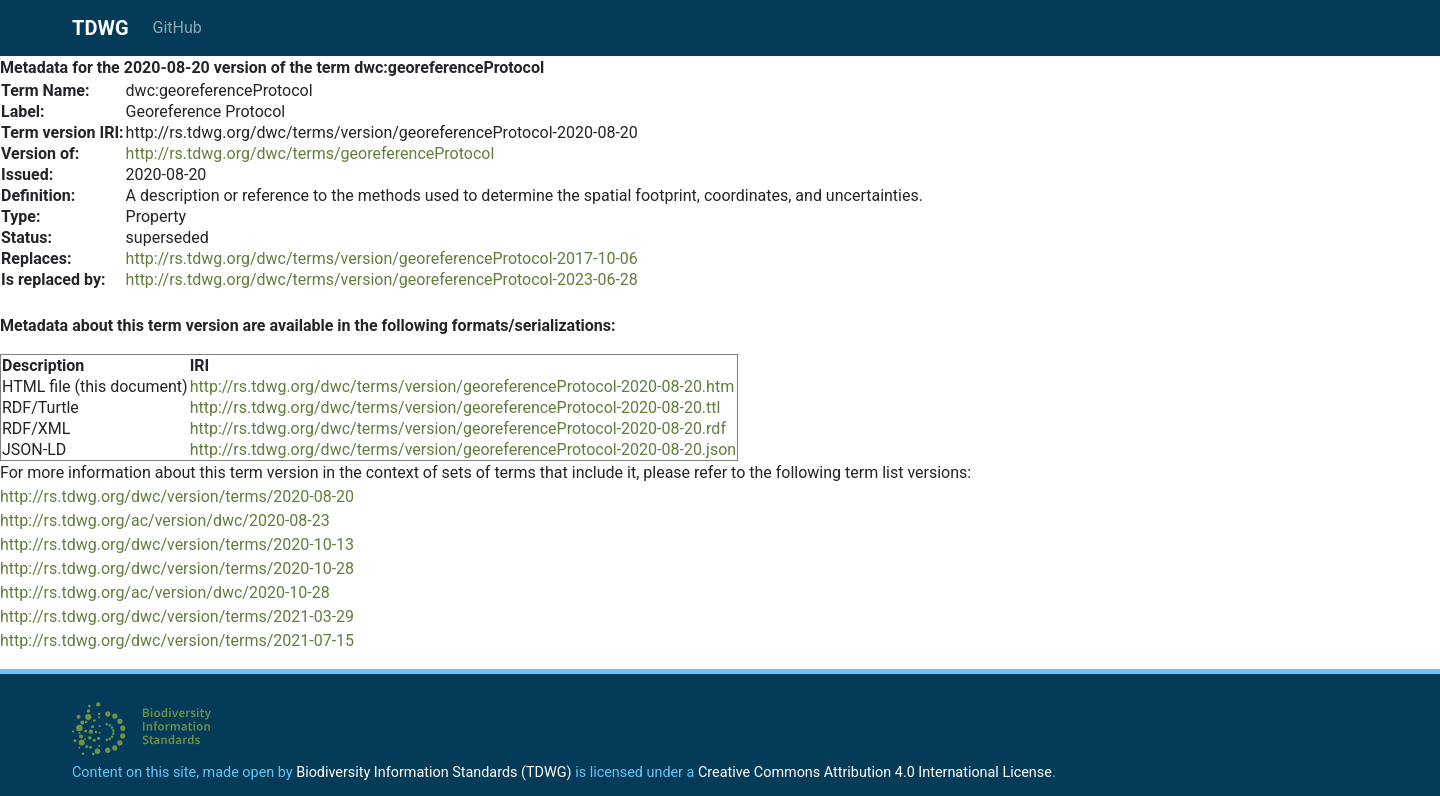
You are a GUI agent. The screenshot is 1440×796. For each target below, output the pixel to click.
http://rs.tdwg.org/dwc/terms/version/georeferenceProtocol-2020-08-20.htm (462, 386)
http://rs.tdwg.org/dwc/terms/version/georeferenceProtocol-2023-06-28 (382, 279)
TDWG (100, 28)
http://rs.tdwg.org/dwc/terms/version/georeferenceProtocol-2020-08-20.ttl (455, 407)
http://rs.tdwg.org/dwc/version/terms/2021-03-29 (177, 616)
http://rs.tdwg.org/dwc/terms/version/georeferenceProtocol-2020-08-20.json (463, 449)
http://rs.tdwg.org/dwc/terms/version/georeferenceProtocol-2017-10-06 (382, 258)
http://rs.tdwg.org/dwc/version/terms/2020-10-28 (177, 568)
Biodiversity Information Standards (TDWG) (433, 772)
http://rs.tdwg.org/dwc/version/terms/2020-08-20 (177, 496)
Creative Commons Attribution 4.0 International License (875, 772)
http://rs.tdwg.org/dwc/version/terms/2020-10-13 (177, 544)
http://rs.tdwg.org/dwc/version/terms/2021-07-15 (177, 640)
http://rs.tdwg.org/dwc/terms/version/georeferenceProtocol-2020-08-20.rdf (458, 428)
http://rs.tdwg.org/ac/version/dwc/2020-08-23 (165, 520)
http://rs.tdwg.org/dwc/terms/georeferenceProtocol (310, 153)
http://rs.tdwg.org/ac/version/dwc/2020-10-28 (165, 592)
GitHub (177, 27)
